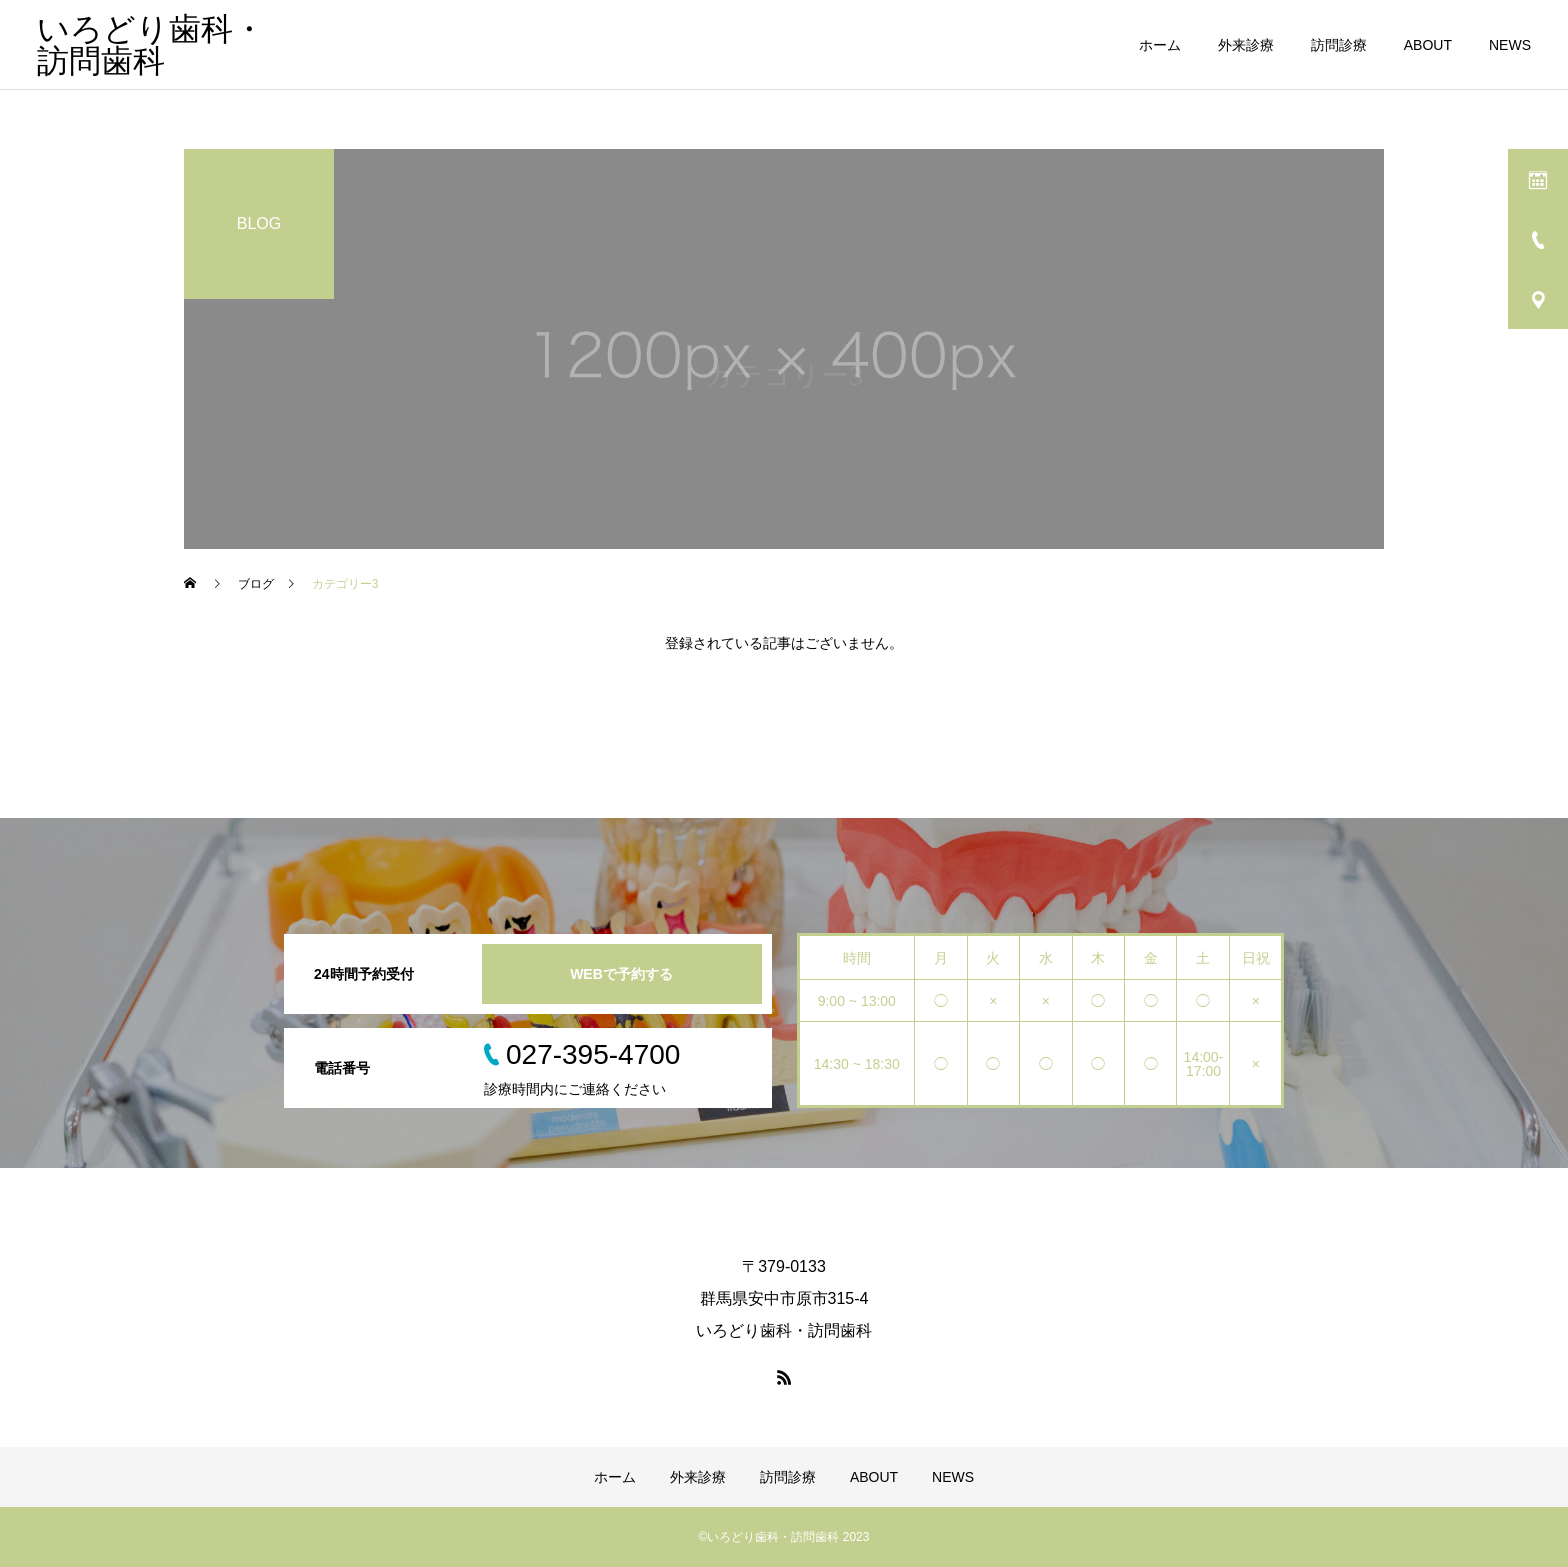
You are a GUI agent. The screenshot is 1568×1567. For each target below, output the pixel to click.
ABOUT (1428, 45)
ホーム (1160, 45)
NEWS (1510, 45)
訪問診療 (1339, 45)
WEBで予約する (621, 974)
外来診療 (1246, 45)
